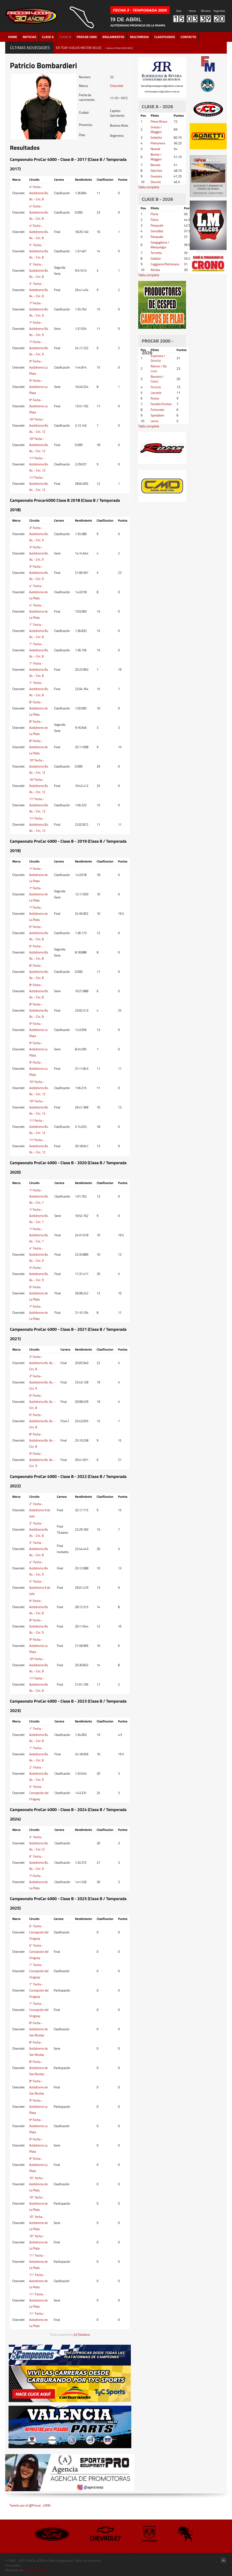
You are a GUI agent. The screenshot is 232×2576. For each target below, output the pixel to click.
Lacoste (156, 392)
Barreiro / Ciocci (157, 379)
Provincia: (85, 124)
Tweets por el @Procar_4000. (30, 2505)
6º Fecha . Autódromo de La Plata (38, 1293)
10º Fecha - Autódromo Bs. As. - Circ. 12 (39, 425)
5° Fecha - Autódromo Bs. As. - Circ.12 (39, 1843)
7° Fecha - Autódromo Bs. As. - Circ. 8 (39, 630)
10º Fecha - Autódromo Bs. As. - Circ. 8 (39, 1665)
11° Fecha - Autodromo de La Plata (38, 2261)
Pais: (82, 135)
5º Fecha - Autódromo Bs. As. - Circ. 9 (39, 1273)
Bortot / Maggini (156, 157)
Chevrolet (116, 85)
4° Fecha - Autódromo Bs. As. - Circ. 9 (39, 1254)
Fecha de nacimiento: (87, 97)
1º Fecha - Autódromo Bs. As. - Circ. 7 (39, 1196)
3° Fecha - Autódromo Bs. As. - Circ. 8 (39, 1529)
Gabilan (156, 258)
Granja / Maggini (156, 129)
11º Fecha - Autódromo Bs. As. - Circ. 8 (39, 1684)
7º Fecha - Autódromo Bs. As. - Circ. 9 (39, 309)
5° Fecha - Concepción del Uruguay (38, 1792)
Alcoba (155, 269)
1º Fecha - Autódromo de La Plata (38, 874)
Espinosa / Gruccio (158, 358)
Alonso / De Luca (159, 368)
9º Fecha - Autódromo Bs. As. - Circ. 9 (42, 1459)
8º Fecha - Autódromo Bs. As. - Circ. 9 (39, 1626)
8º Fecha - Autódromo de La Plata (38, 708)
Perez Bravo (159, 121)
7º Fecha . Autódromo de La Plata (38, 1312)
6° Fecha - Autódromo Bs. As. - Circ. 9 (39, 1862)
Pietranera (158, 143)
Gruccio (156, 386)
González (157, 230)
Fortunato (158, 409)
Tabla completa (148, 187)
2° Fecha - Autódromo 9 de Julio (39, 1510)
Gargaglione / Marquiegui (160, 244)
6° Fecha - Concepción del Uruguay (38, 1932)
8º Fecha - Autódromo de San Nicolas (38, 2029)
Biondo (155, 164)
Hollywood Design (36, 2569)
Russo (155, 398)
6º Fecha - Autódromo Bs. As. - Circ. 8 (39, 932)
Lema (154, 420)
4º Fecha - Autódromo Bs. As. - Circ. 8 (39, 193)
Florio (154, 213)
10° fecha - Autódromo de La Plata (38, 2184)
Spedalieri (157, 415)
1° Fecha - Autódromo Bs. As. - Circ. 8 (39, 1734)
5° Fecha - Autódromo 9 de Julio (39, 1587)
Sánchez (156, 170)
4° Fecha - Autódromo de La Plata (38, 592)
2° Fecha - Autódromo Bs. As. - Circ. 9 (39, 1773)
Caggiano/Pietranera (165, 264)
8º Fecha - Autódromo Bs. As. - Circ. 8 (39, 971)
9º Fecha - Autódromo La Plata (38, 367)
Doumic (156, 181)
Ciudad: (84, 112)
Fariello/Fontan (161, 403)
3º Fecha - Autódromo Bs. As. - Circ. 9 (39, 533)
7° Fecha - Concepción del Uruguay (38, 1970)
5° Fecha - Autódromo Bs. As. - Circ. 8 (39, 251)
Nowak (155, 148)
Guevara (156, 176)
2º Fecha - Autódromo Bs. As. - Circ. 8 (42, 1362)
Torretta (156, 252)
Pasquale (157, 225)
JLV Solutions (82, 2334)
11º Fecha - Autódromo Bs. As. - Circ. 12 (39, 464)
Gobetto (156, 137)
